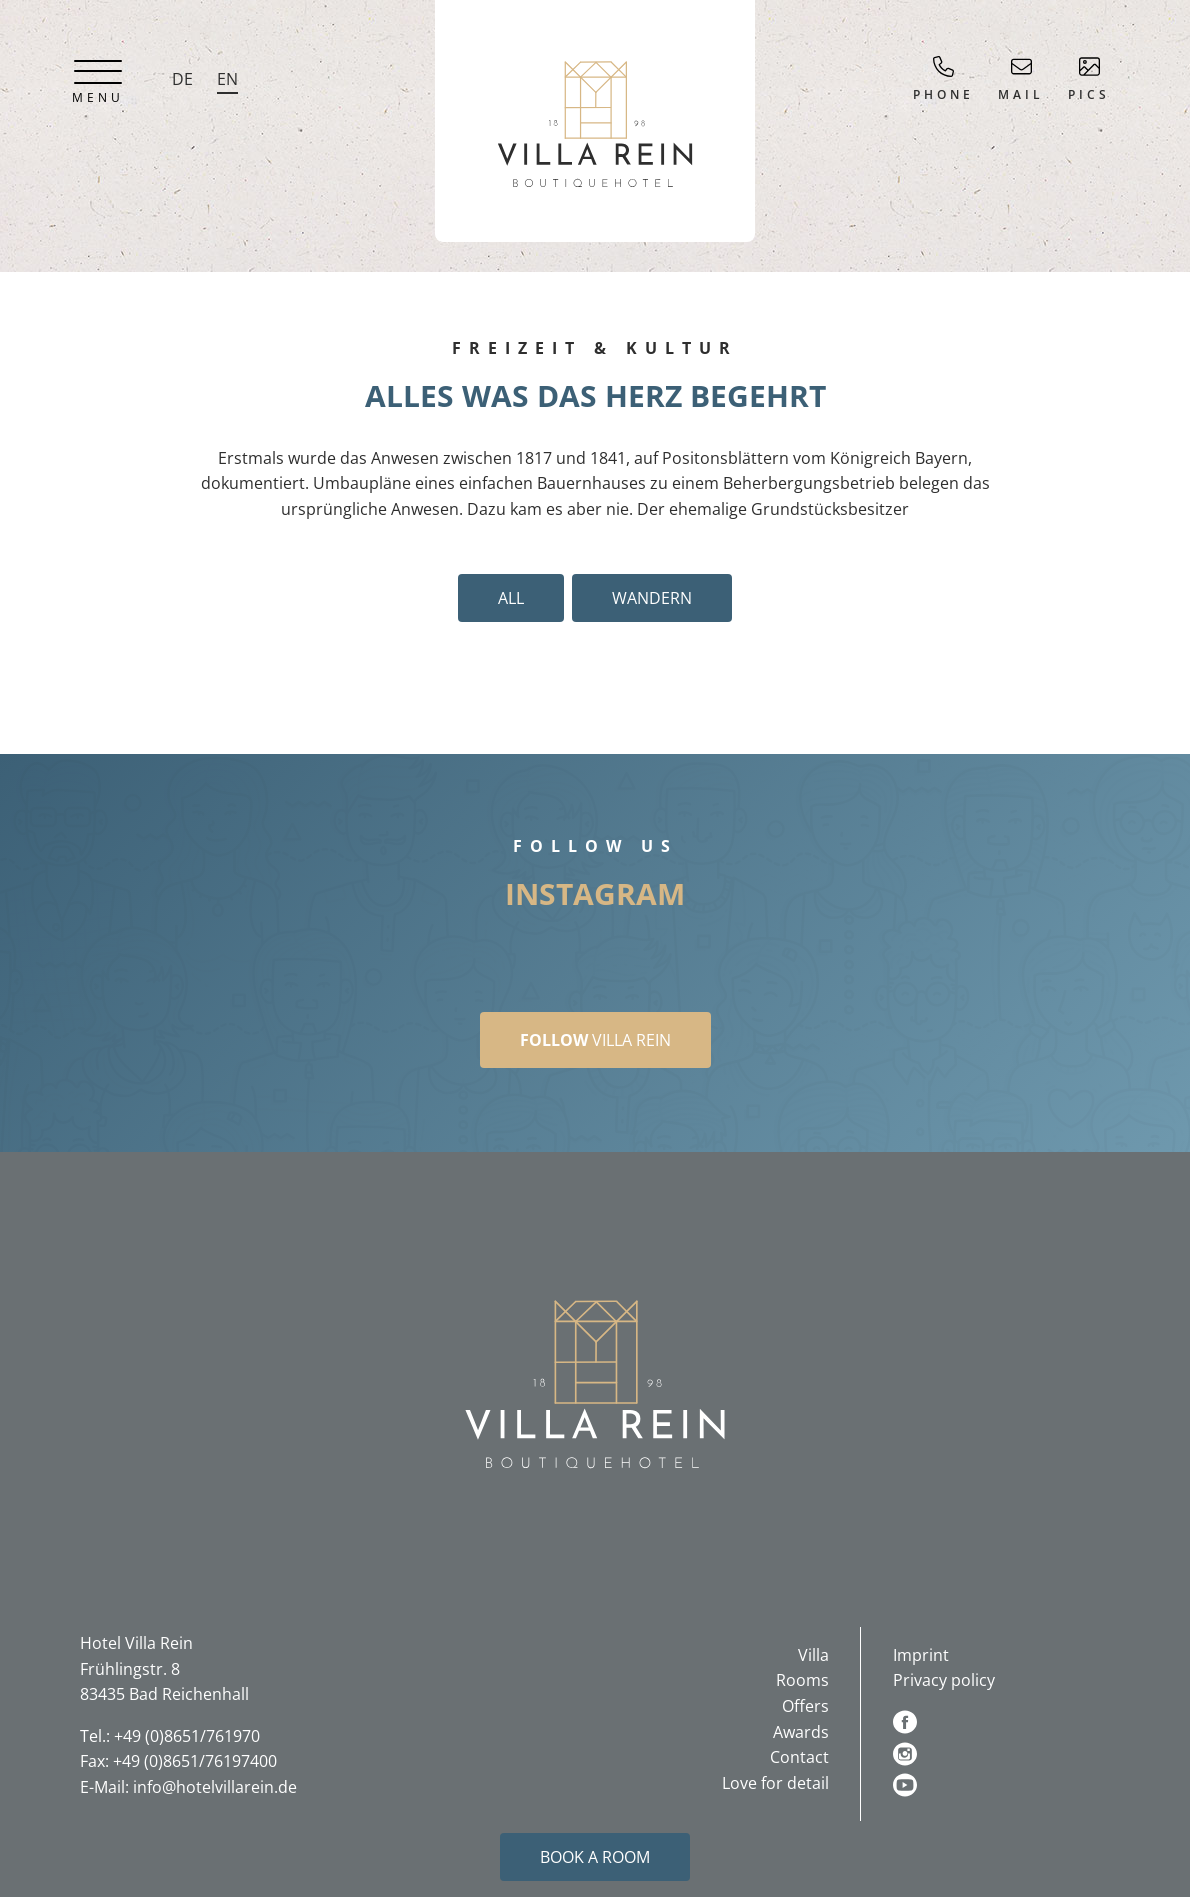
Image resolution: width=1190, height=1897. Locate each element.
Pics (1089, 79)
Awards (801, 1732)
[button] (595, 1383)
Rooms (802, 1680)
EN (227, 79)
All (511, 598)
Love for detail (775, 1783)
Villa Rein (595, 1040)
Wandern (652, 598)
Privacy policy (944, 1680)
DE (182, 79)
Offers (805, 1706)
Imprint (921, 1655)
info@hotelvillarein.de (215, 1787)
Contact (799, 1757)
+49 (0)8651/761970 (187, 1736)
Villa (813, 1655)
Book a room (595, 1857)
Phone (943, 79)
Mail (1021, 79)
